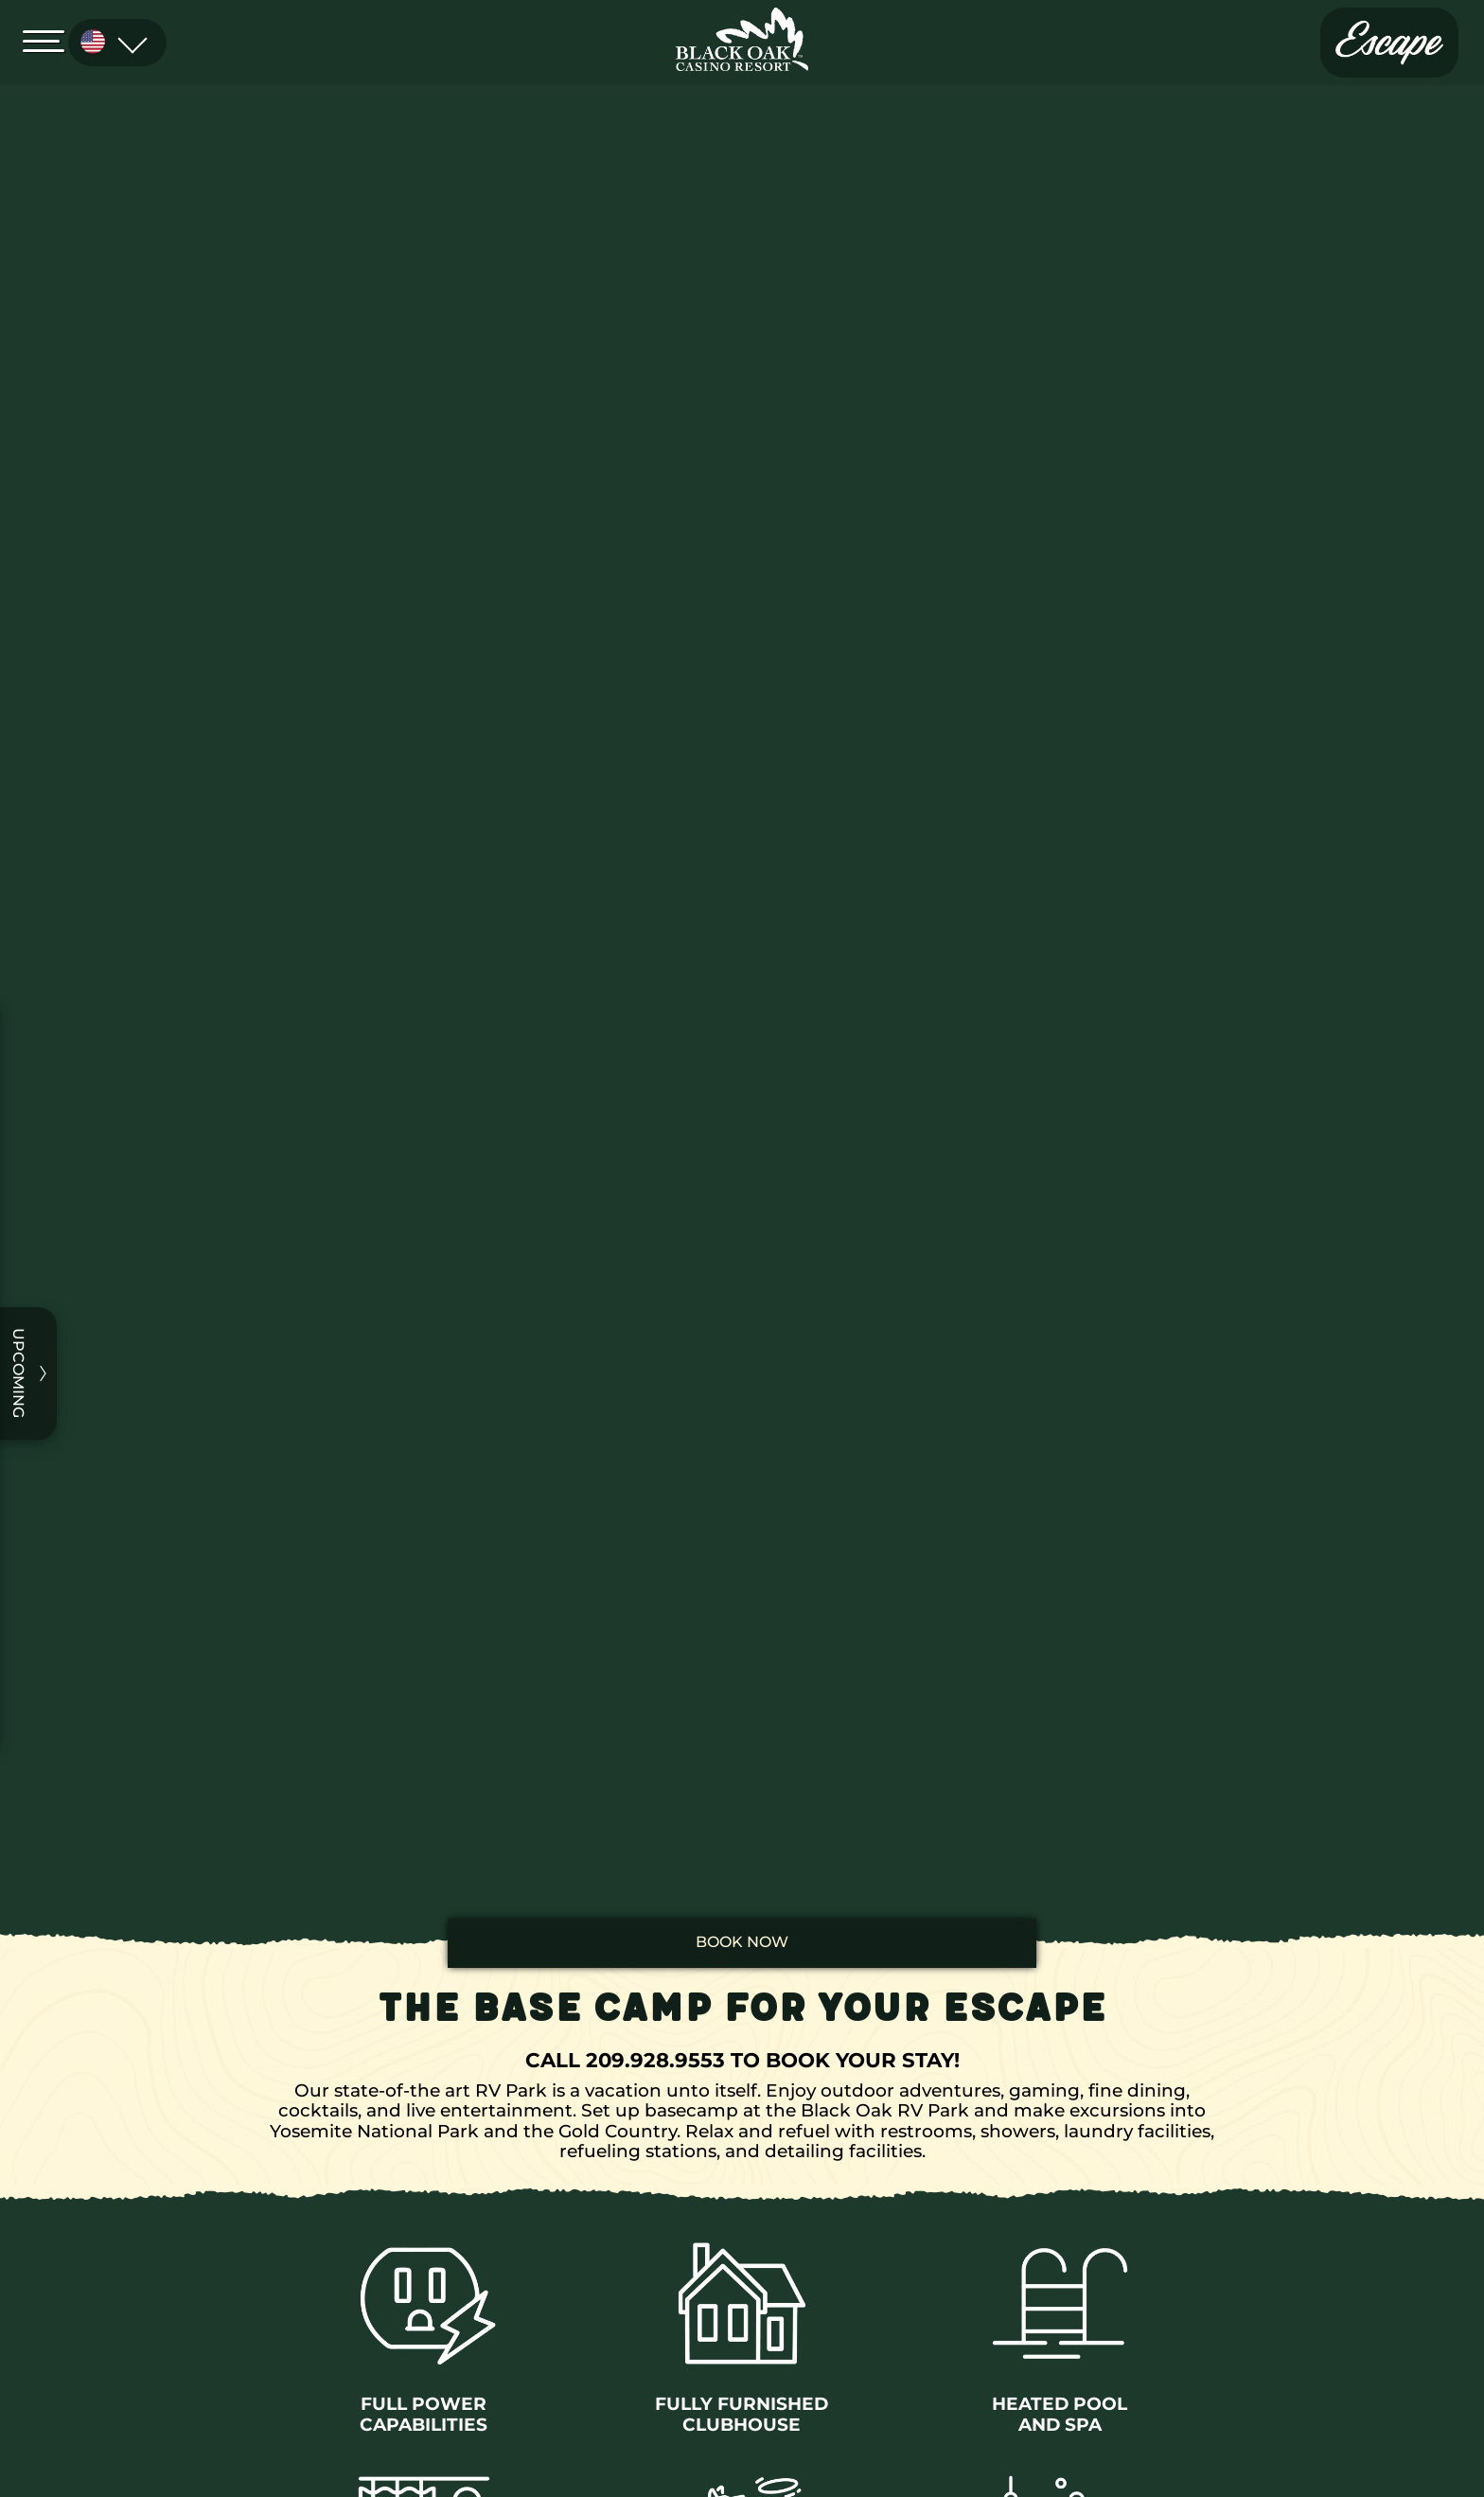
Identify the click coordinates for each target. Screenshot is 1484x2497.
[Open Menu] (49, 39)
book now (742, 1942)
